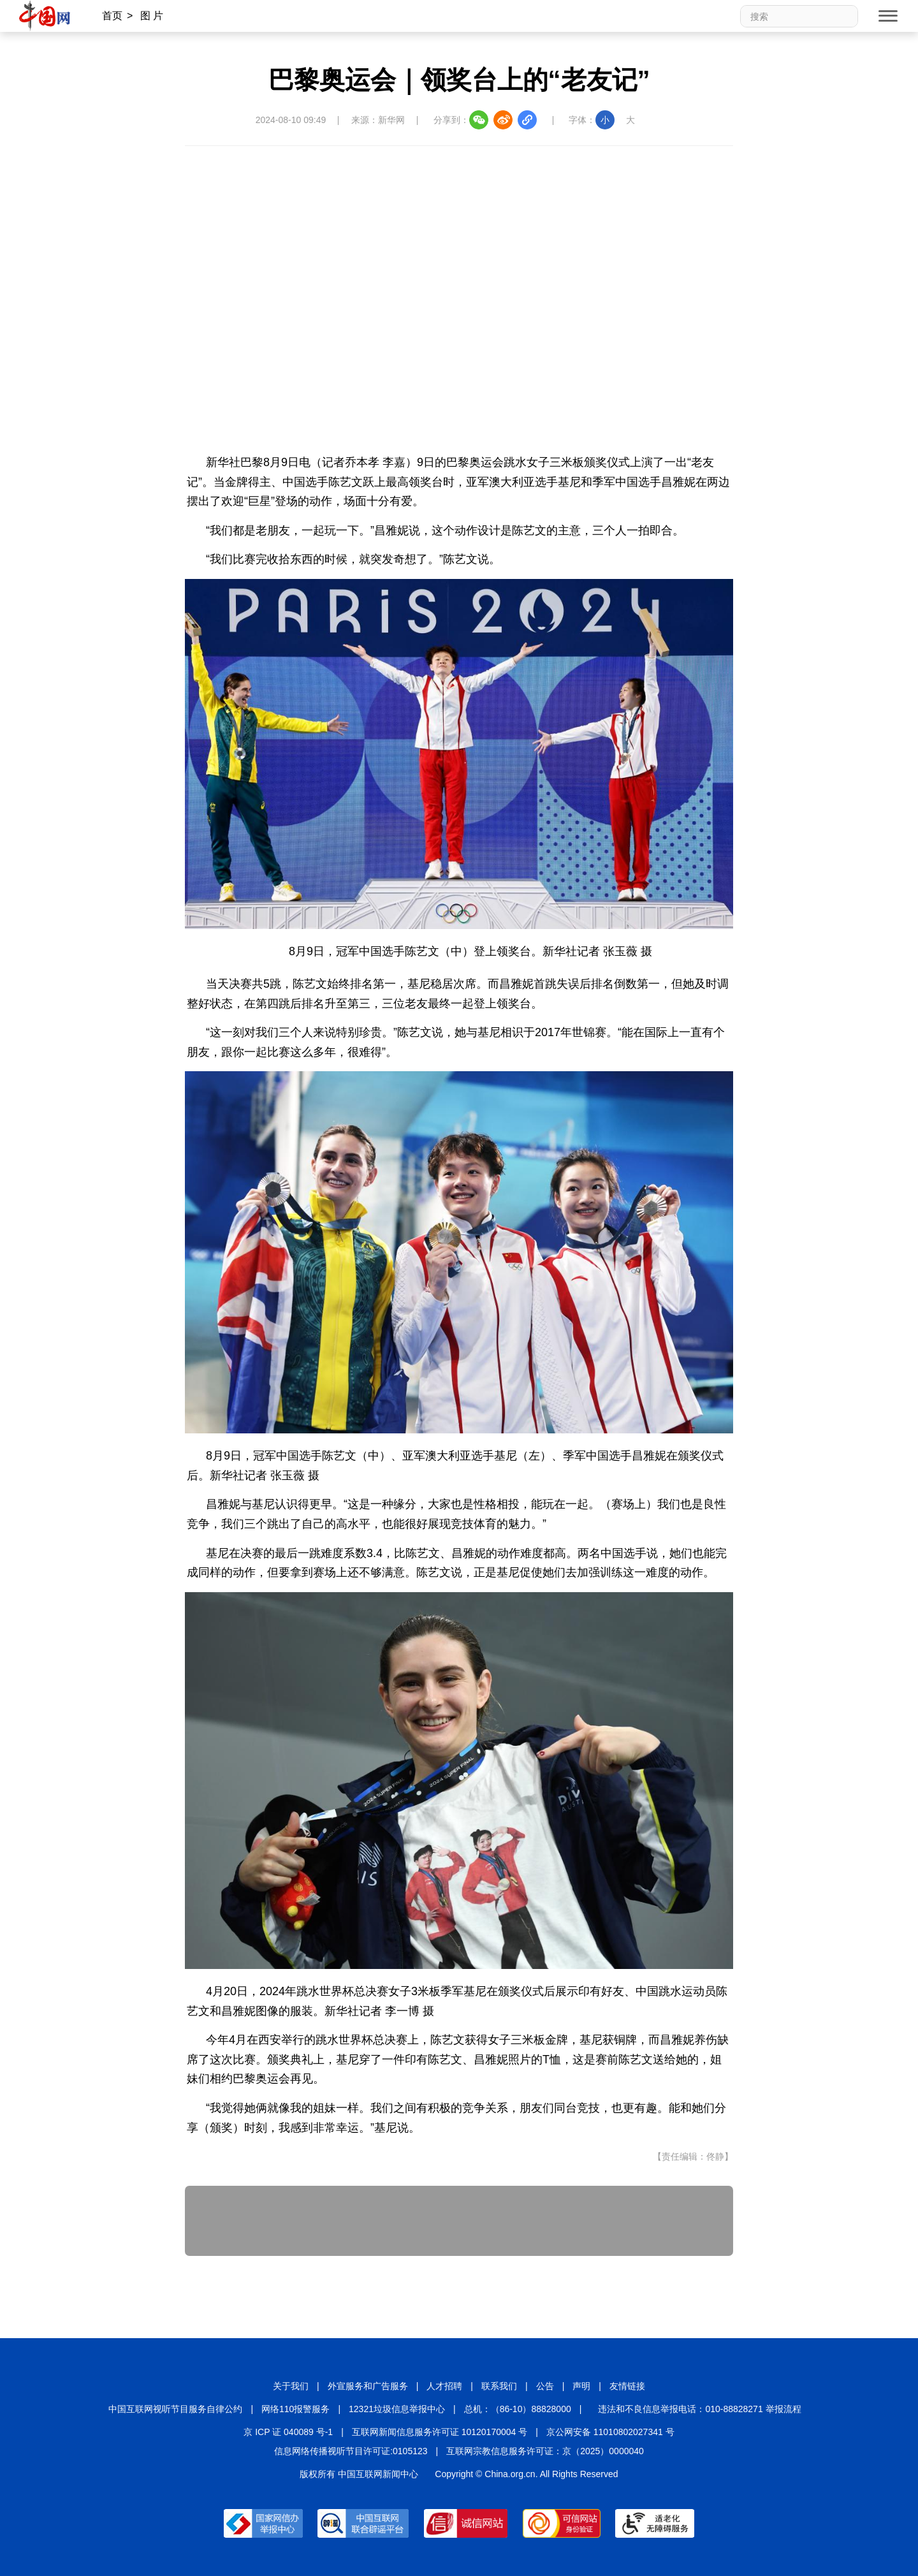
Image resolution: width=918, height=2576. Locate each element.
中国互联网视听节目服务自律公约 (175, 2409)
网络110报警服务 (295, 2409)
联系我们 (499, 2386)
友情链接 (627, 2386)
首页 (112, 15)
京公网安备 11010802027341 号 (610, 2432)
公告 (545, 2386)
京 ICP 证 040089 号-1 (288, 2432)
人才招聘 (444, 2386)
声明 (581, 2386)
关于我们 (291, 2386)
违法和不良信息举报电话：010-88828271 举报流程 (699, 2409)
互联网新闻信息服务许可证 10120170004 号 (439, 2432)
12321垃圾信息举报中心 (397, 2409)
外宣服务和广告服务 (368, 2386)
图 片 (151, 15)
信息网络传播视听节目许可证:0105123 (350, 2451)
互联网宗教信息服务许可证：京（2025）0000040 (545, 2451)
